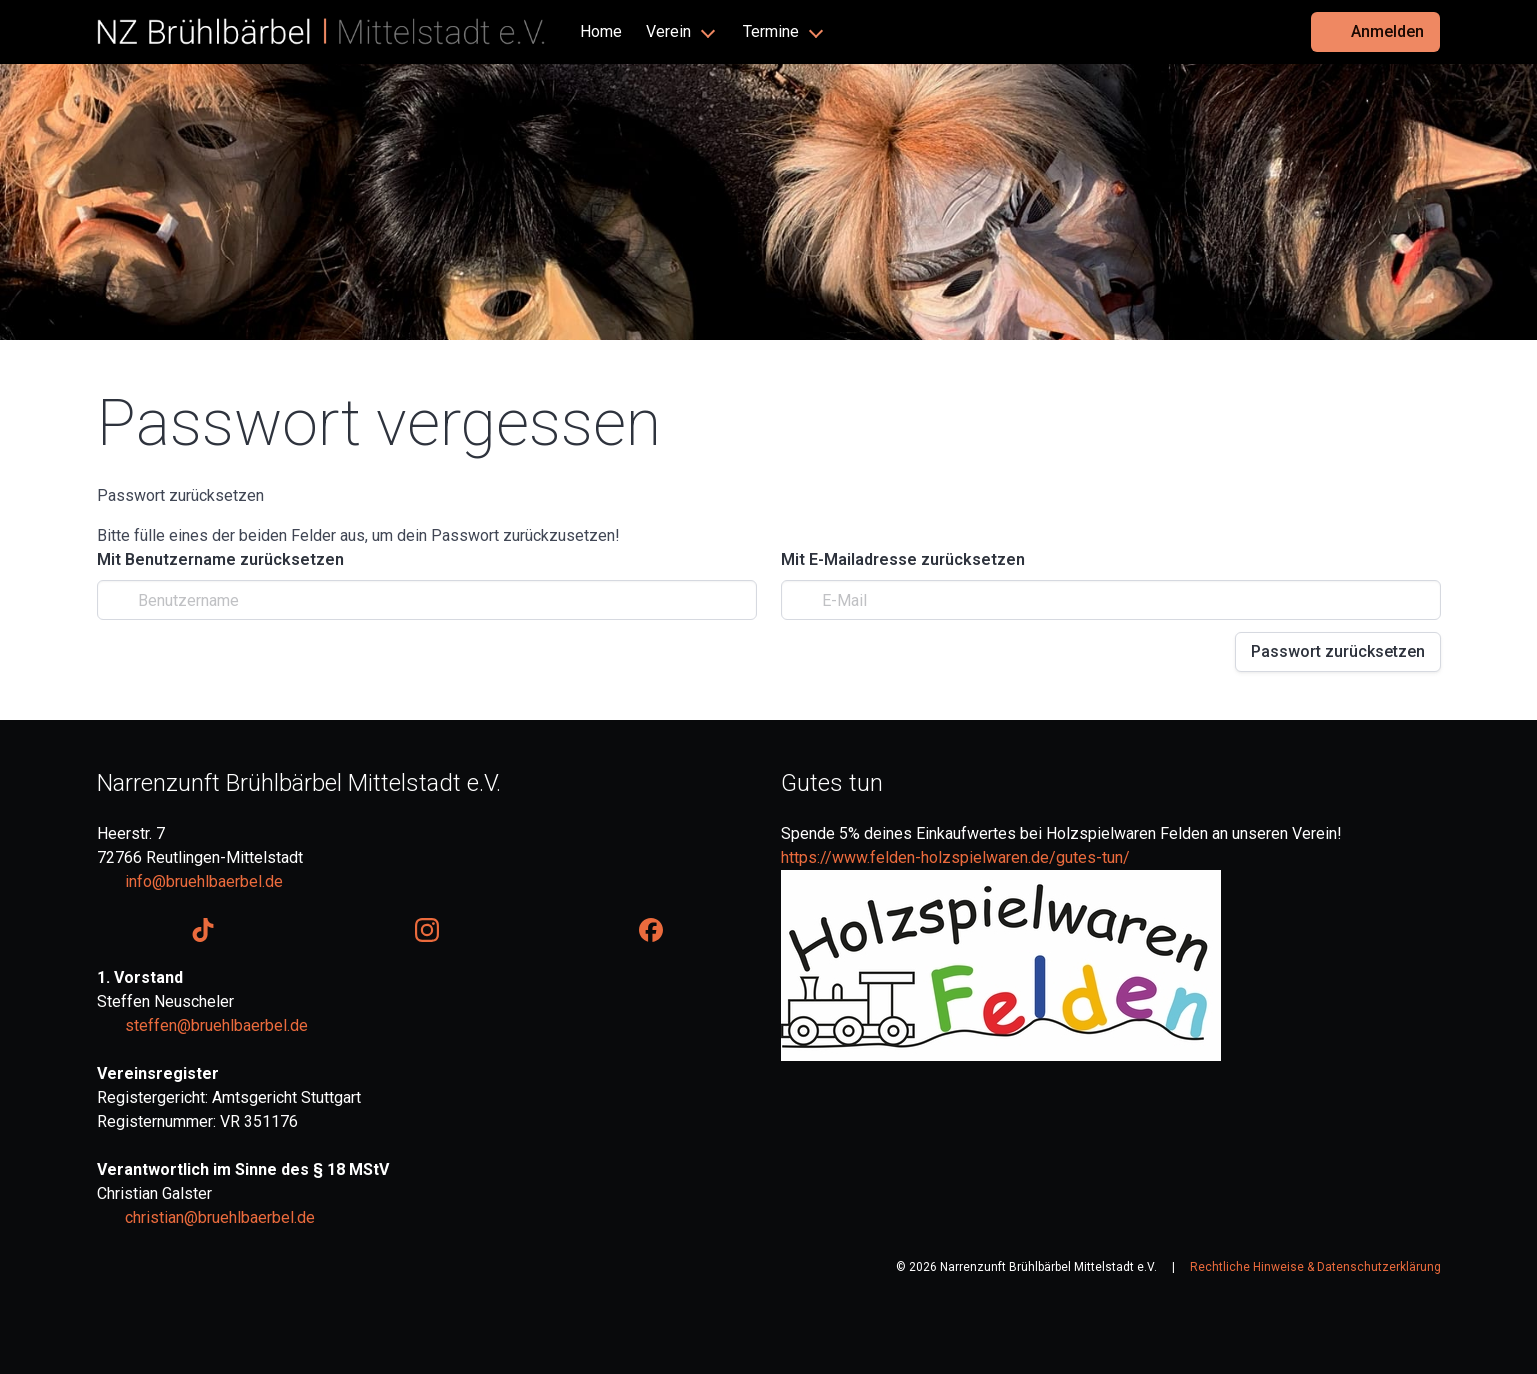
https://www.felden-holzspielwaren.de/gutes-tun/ (955, 857)
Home (601, 31)
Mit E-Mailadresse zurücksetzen (903, 559)
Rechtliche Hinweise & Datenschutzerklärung (1315, 1267)
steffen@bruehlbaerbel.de (216, 1025)
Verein (668, 31)
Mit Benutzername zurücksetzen (220, 559)
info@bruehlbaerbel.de (204, 881)
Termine (771, 31)
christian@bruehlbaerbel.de (220, 1217)
